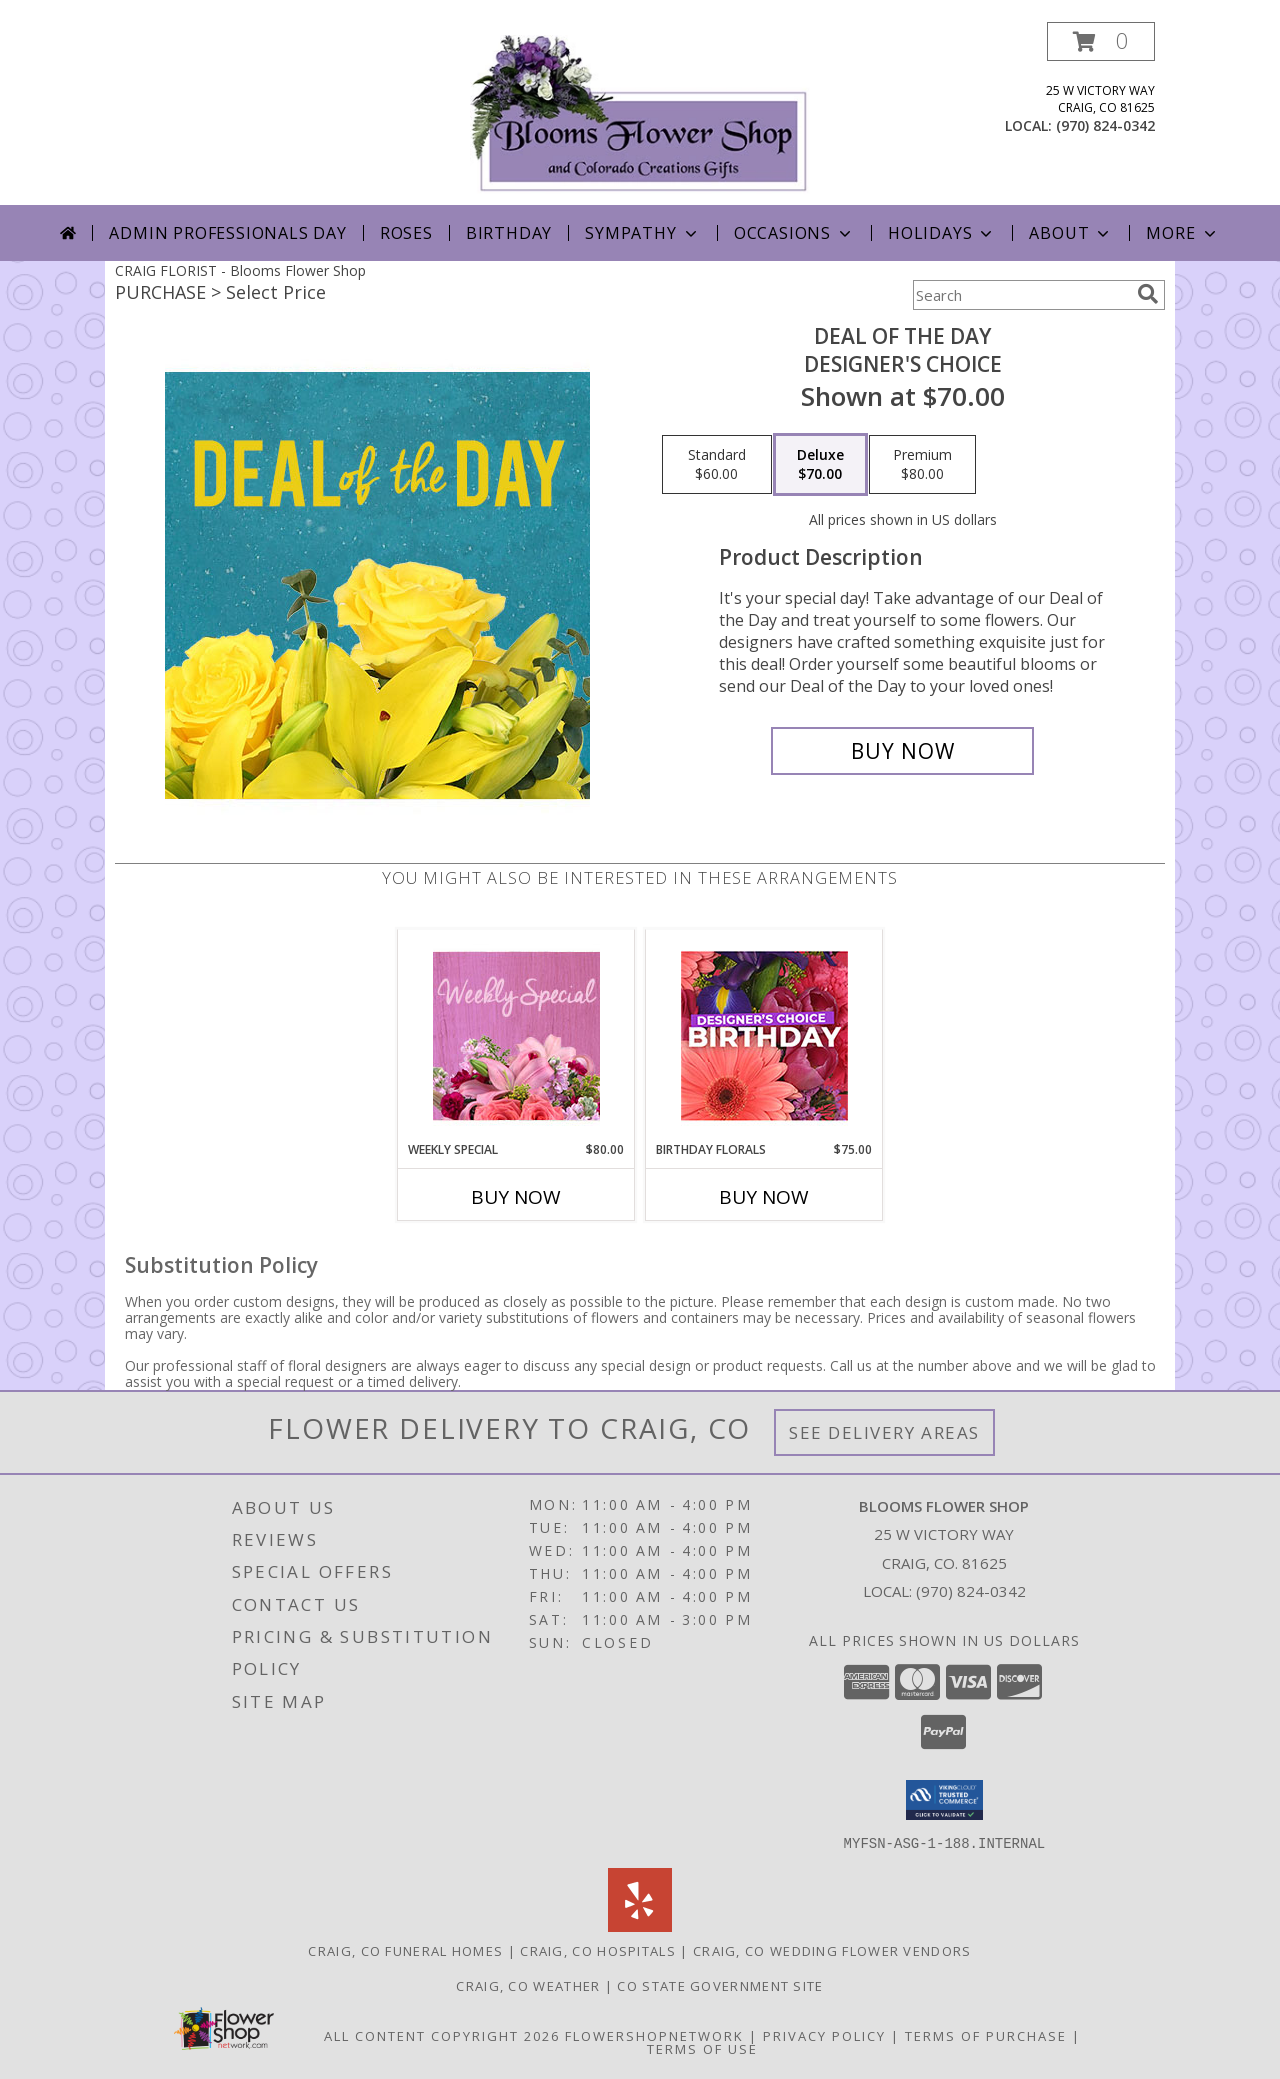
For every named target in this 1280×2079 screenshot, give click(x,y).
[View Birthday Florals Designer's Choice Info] (764, 1035)
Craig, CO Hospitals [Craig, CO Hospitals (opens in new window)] (598, 1950)
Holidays (942, 233)
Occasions (794, 233)
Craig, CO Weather (528, 1985)
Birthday (509, 233)
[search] (1148, 294)
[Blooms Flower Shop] (640, 113)
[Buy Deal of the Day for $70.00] (902, 751)
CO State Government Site (720, 1985)
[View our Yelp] (640, 1925)
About (1071, 233)
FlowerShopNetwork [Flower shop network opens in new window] (654, 2035)
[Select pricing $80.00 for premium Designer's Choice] (922, 465)
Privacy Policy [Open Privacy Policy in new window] (824, 2035)
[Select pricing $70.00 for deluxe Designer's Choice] (820, 465)
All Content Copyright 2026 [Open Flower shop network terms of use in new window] (442, 2035)
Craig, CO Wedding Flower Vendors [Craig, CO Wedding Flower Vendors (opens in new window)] (832, 1950)
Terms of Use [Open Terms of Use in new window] (702, 2048)
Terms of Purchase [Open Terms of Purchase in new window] (986, 2035)
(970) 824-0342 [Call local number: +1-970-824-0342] (1105, 125)
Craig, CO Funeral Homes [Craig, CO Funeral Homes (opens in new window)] (405, 1950)
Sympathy (642, 233)
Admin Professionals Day (227, 233)
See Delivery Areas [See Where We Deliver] (884, 1432)
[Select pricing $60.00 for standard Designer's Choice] (717, 465)
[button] (1101, 41)
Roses (406, 233)
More (1182, 233)
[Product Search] (1021, 295)
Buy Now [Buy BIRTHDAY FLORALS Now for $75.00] (764, 1197)
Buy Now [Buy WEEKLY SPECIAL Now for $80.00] (516, 1197)
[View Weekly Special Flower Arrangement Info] (516, 1035)
